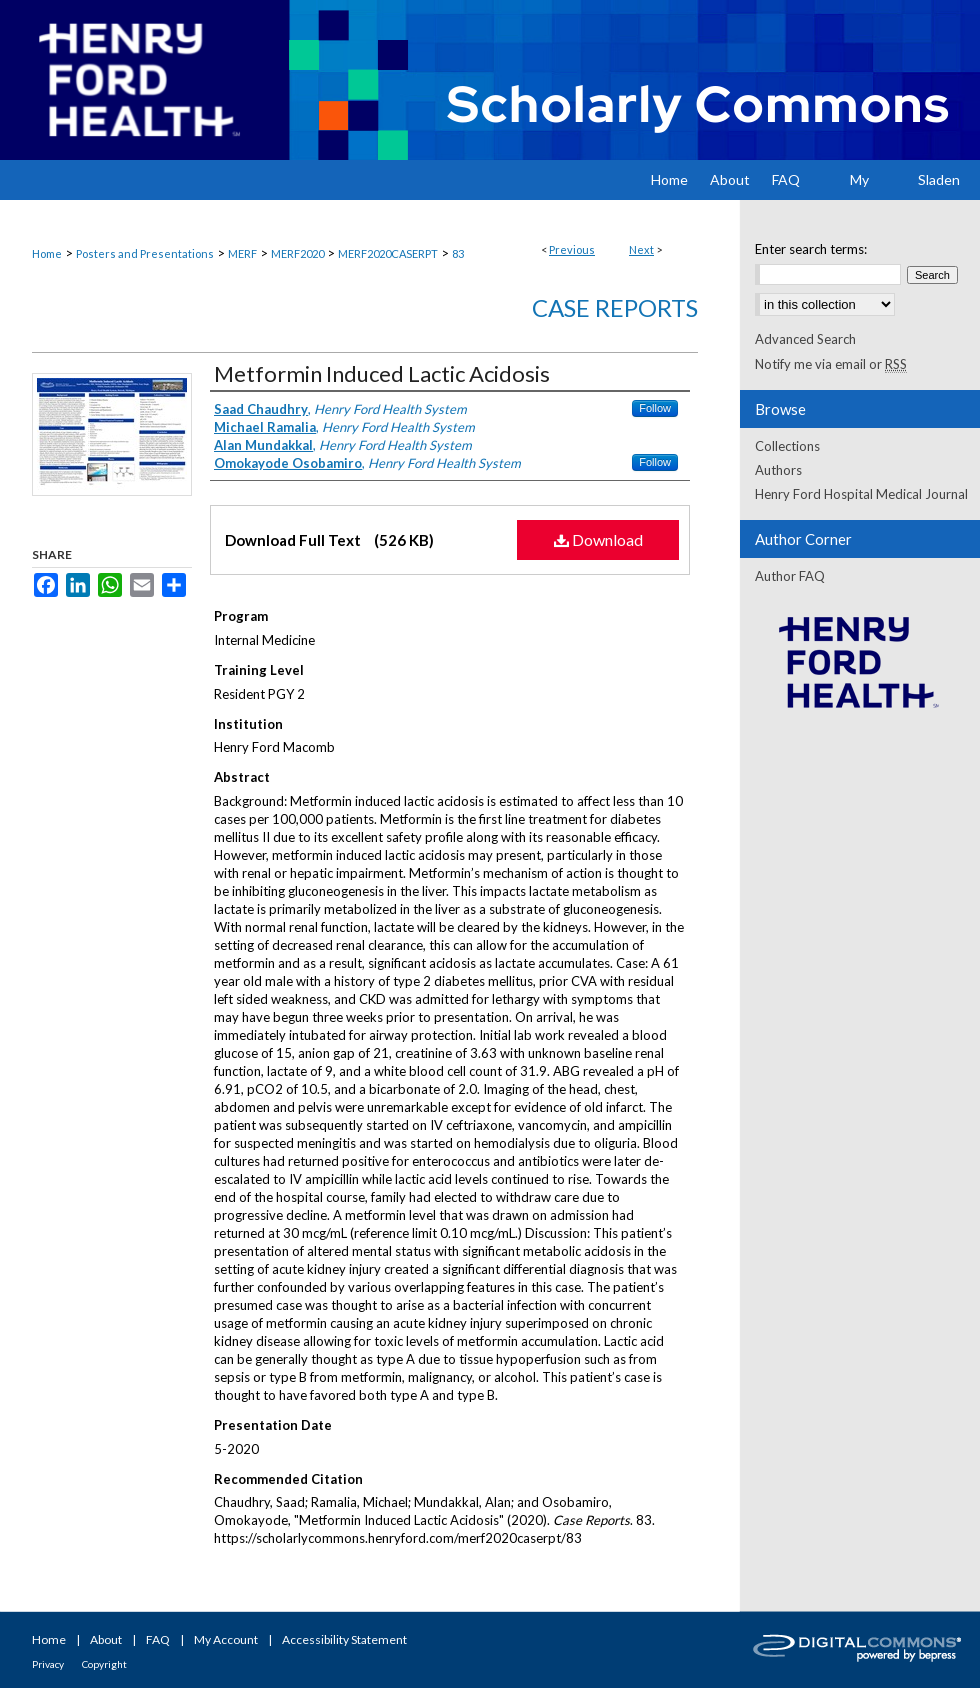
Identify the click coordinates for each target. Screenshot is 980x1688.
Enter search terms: (811, 249)
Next (641, 249)
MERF (242, 253)
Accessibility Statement (344, 1639)
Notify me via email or (831, 364)
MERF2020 (297, 253)
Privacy (48, 1664)
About (106, 1639)
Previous (572, 249)
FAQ (158, 1639)
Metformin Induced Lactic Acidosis (382, 373)
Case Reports (615, 307)
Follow (655, 408)
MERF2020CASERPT (388, 253)
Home (47, 253)
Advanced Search (805, 339)
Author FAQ (790, 576)
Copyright (104, 1664)
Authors (778, 470)
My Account (226, 1639)
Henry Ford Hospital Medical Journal (861, 494)
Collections (787, 446)
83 (458, 253)
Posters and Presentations (145, 253)
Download (598, 539)
